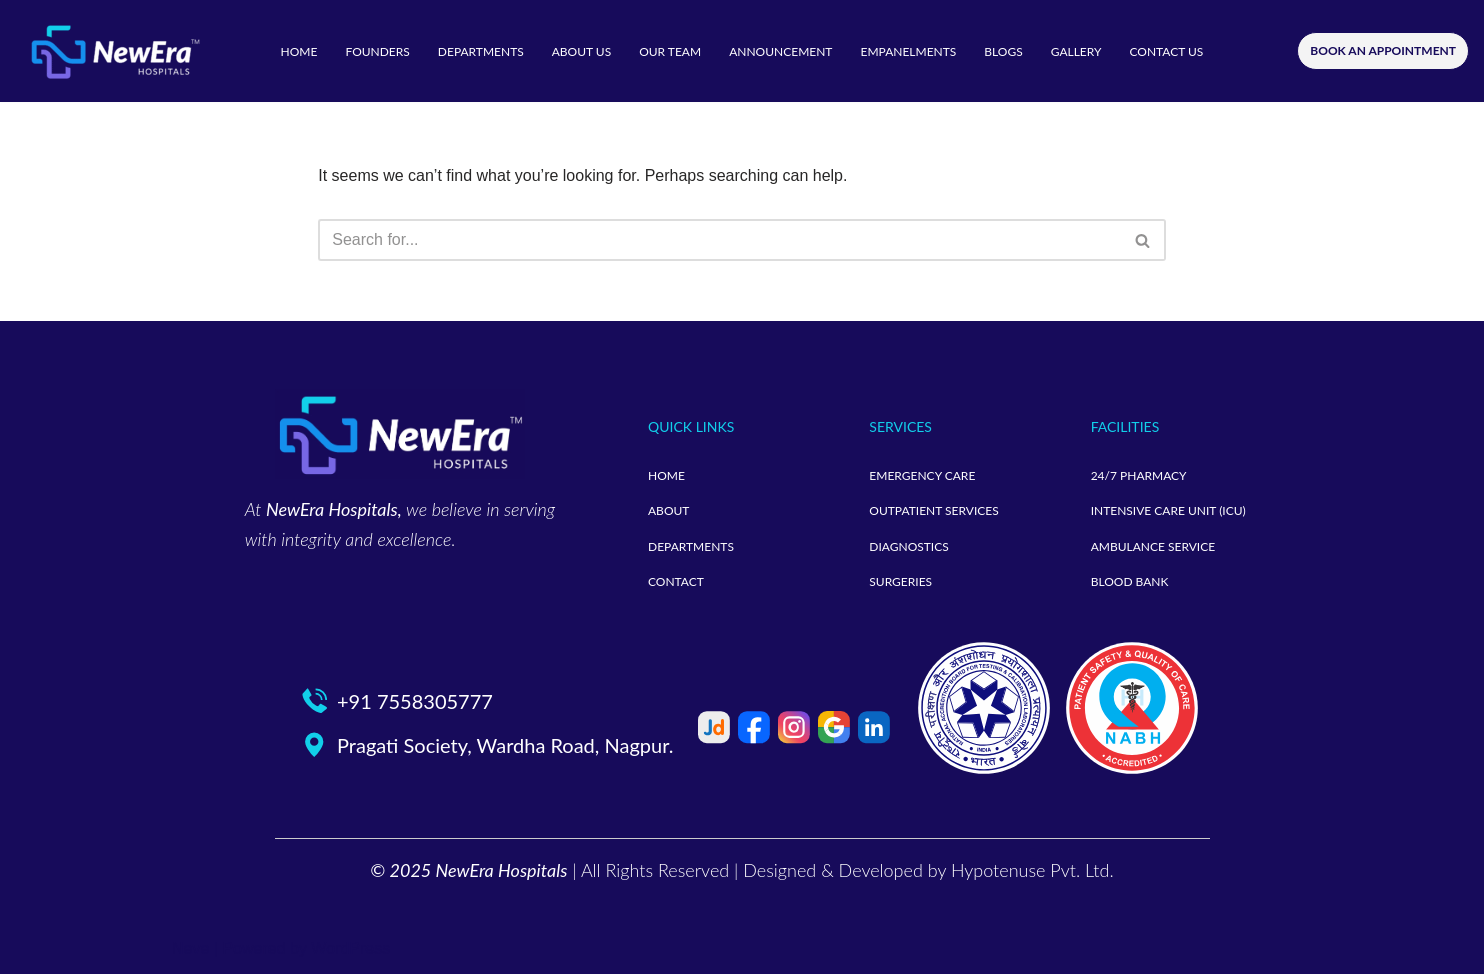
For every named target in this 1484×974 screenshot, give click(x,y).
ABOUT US (581, 51)
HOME (299, 51)
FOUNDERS (377, 51)
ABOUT (668, 510)
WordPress (350, 948)
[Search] (719, 240)
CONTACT (676, 581)
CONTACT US (1166, 51)
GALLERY (1076, 51)
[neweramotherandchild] (115, 51)
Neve (190, 948)
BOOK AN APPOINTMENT (1383, 50)
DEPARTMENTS (481, 51)
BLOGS (1003, 51)
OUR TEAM (670, 51)
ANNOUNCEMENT (780, 51)
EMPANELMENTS (908, 51)
